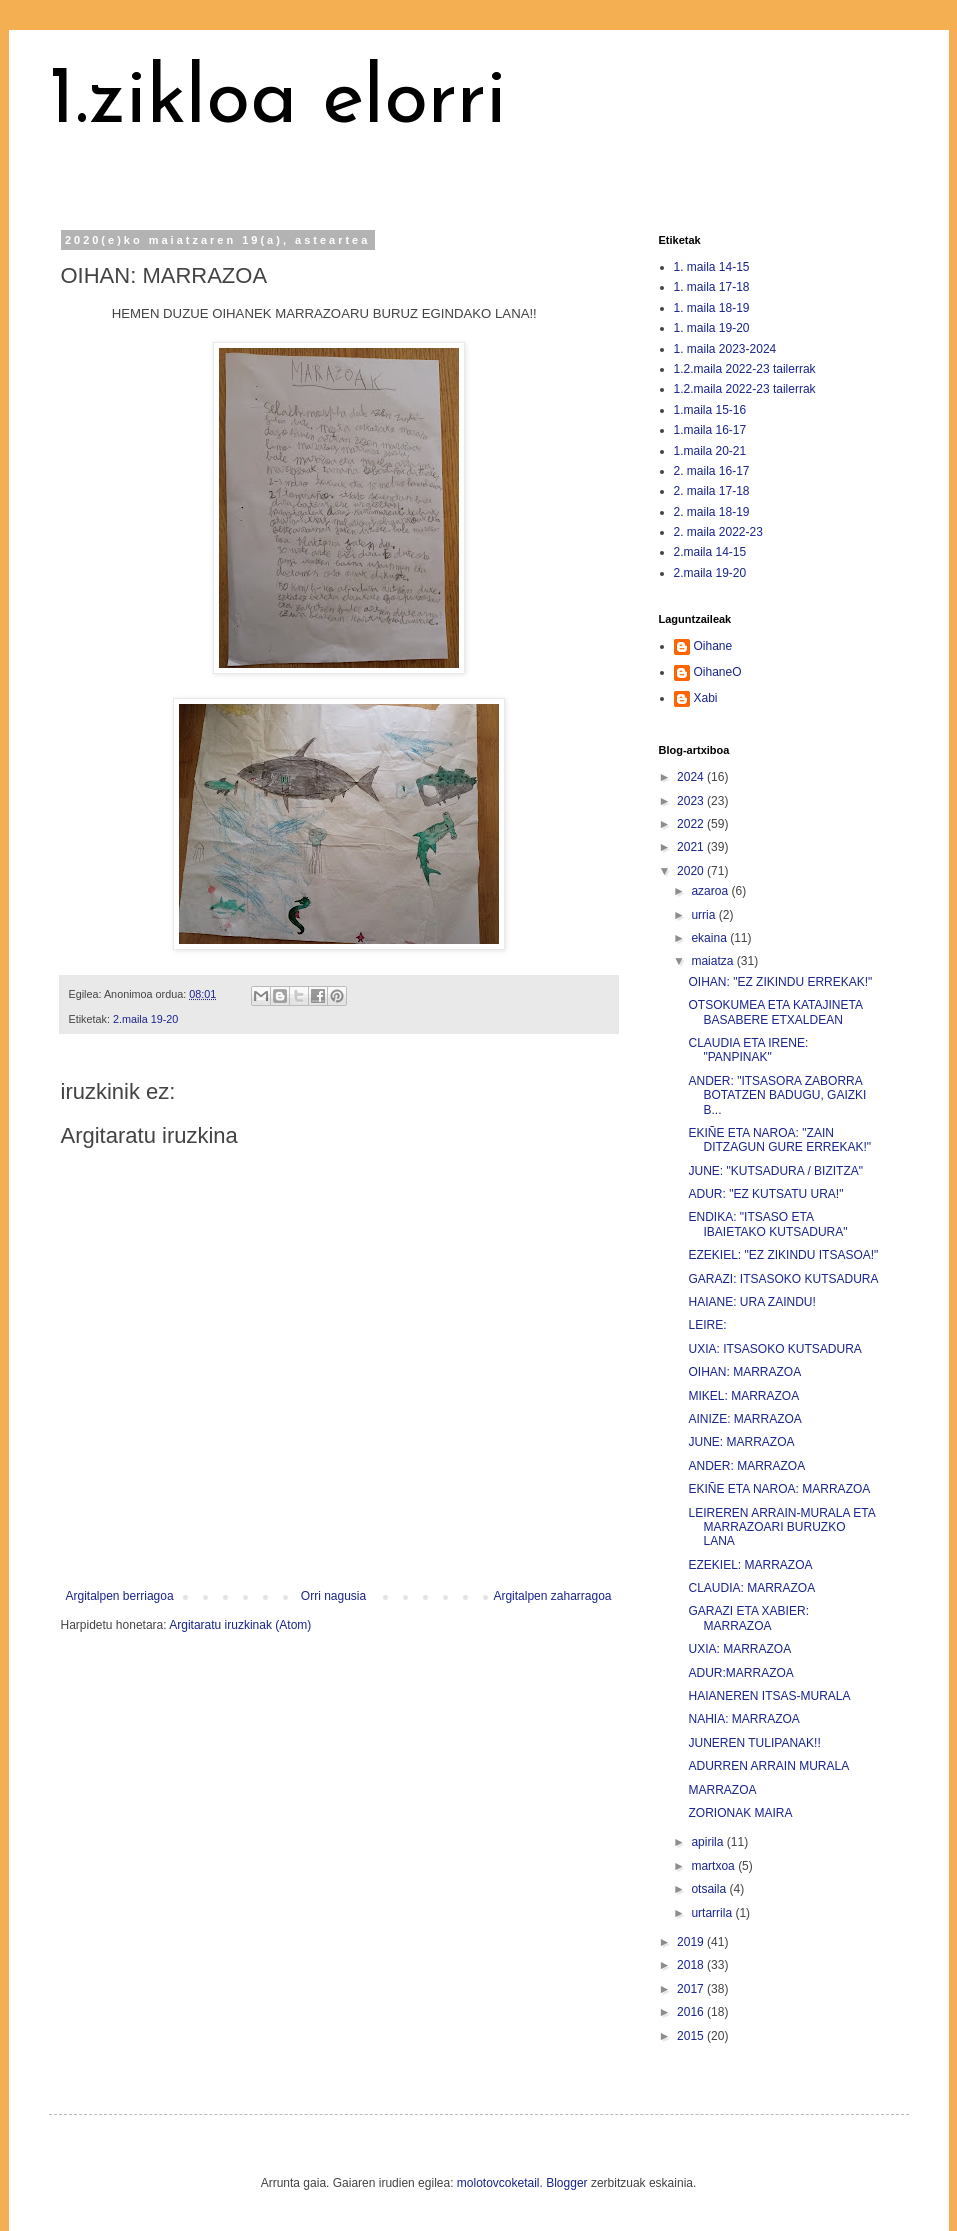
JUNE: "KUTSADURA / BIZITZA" (775, 1171)
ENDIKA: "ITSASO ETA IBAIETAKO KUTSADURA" (767, 1224)
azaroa (711, 891)
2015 (692, 2036)
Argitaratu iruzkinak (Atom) (240, 1625)
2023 (692, 801)
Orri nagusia (333, 1596)
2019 (692, 1942)
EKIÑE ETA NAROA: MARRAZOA (779, 1489)
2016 (692, 2012)
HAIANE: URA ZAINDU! (751, 1302)
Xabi (706, 698)
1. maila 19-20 (712, 328)
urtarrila (713, 1913)
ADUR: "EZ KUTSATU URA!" (765, 1194)
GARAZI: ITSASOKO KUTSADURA (783, 1279)
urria (704, 915)
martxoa (714, 1866)
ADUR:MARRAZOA (740, 1673)
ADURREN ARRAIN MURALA (768, 1766)
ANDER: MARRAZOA (746, 1466)
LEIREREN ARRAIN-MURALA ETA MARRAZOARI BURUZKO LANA (781, 1527)
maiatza (713, 961)
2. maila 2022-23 (718, 532)
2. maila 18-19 (712, 512)
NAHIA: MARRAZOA (743, 1719)
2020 (692, 871)
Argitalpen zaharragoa (552, 1596)
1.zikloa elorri (278, 102)
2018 (692, 1965)
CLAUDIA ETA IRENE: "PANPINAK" (748, 1050)
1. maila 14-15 (712, 267)
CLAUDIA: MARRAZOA (751, 1588)
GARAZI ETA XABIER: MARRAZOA (748, 1618)
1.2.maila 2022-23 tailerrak (745, 369)
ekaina (710, 938)
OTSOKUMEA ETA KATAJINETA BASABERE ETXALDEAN (775, 1012)
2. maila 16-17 (712, 471)
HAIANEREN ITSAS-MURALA (769, 1696)
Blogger (566, 2183)
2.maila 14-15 (710, 552)
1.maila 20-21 (710, 451)
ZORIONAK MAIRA (740, 1813)
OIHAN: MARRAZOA (744, 1372)
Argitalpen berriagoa (120, 1596)
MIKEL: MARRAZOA (743, 1396)
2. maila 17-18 (712, 491)
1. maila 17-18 (712, 287)
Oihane (713, 646)
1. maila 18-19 (712, 308)
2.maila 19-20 (145, 1019)
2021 (692, 847)
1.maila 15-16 (710, 410)
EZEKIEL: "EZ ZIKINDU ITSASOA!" (783, 1255)
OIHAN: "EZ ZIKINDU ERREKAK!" (780, 982)
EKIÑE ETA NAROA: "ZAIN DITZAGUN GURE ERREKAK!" (779, 1140)
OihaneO (718, 672)
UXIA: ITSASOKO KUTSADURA (774, 1349)
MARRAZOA (722, 1790)
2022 (692, 824)
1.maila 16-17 (710, 430)
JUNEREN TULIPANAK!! (754, 1743)
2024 (692, 777)
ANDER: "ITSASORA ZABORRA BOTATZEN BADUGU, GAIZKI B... (777, 1095)
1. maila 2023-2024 (725, 349)
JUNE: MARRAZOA (741, 1442)
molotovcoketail (498, 2183)
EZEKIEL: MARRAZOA (750, 1565)
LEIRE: (707, 1325)
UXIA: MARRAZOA (739, 1649)
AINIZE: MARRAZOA (744, 1419)
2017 (692, 1989)
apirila (708, 1842)
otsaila (710, 1889)
